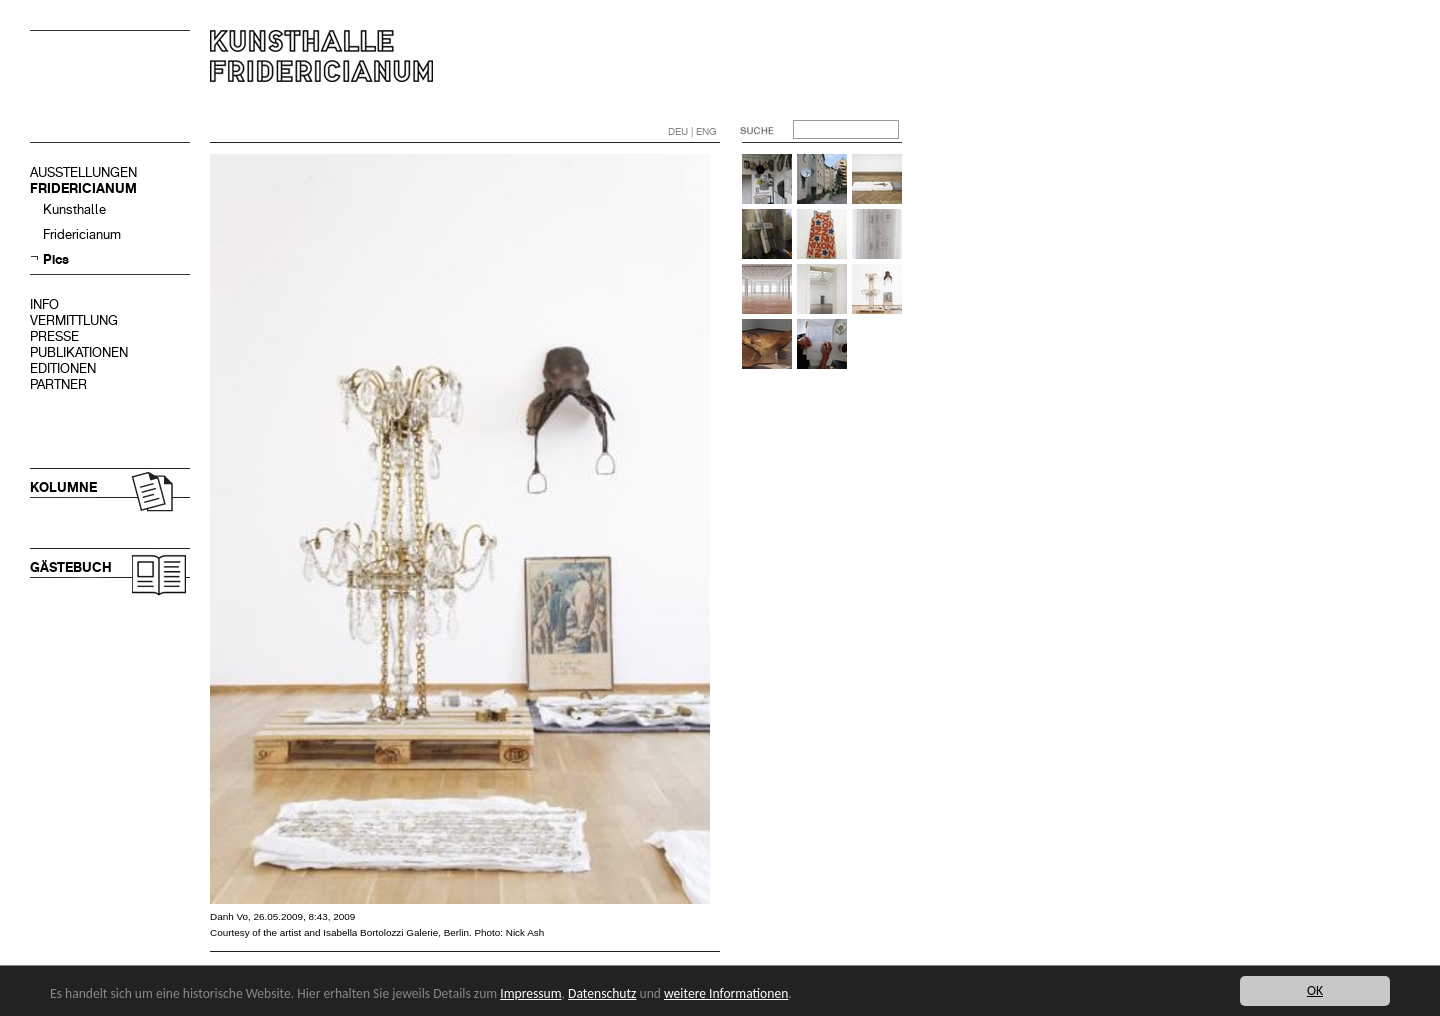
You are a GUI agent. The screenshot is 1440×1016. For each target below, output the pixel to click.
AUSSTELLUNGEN (83, 172)
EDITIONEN (63, 368)
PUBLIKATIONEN (79, 352)
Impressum (530, 993)
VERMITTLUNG (74, 320)
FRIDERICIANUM (83, 188)
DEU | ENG (692, 131)
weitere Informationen (726, 993)
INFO (44, 304)
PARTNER (58, 384)
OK (1315, 990)
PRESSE (54, 336)
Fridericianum (82, 234)
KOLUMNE (63, 487)
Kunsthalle (74, 209)
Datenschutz (602, 993)
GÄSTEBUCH (71, 567)
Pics (56, 259)
